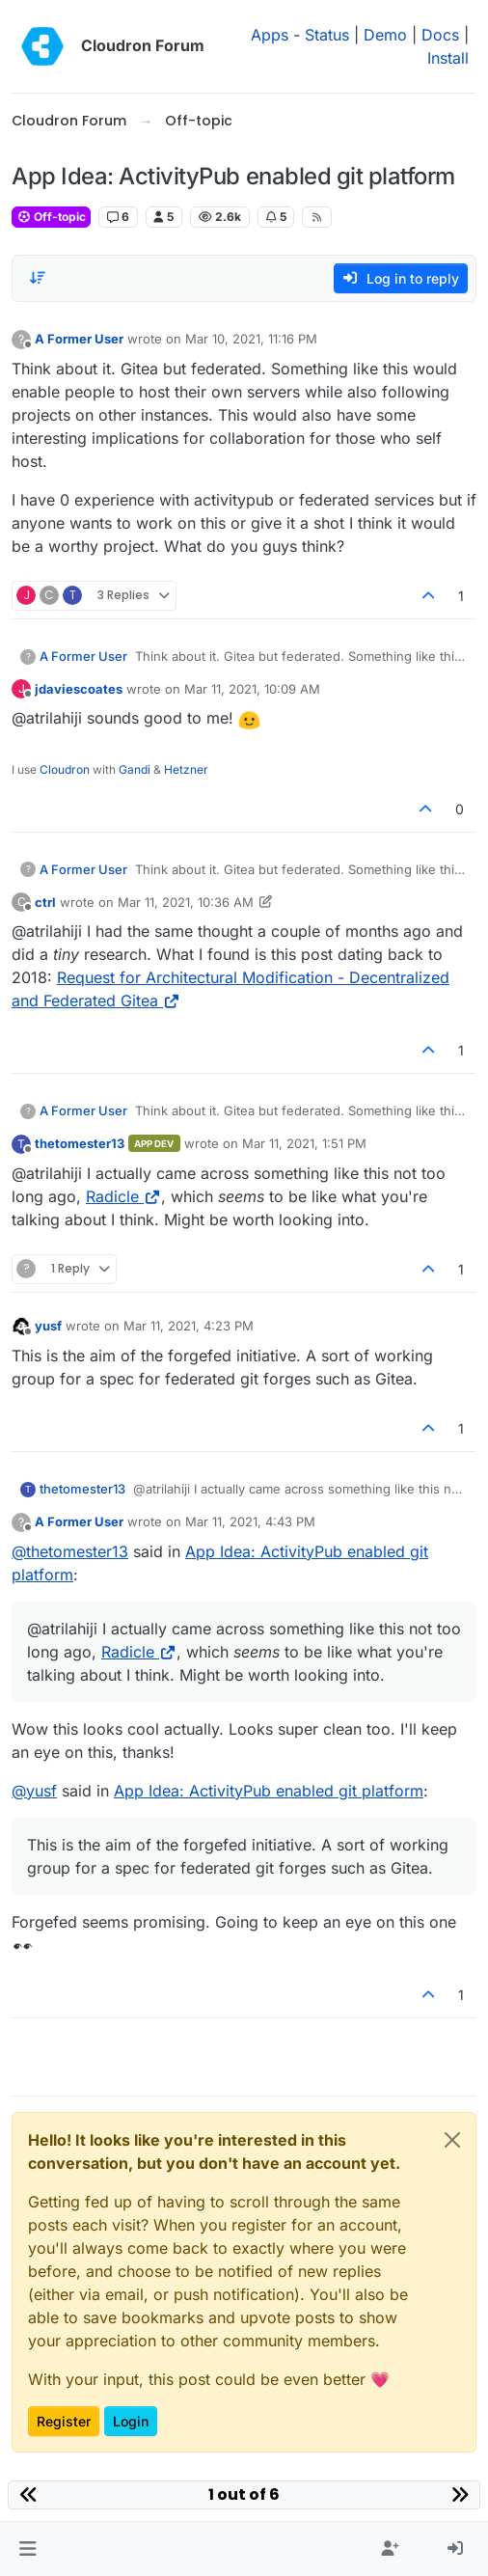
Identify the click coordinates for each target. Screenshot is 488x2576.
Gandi (134, 769)
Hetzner (186, 769)
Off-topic (51, 216)
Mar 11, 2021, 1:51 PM (304, 1143)
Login (131, 2421)
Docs (440, 34)
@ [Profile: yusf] (34, 1790)
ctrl (45, 902)
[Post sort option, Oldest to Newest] (37, 277)
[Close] (452, 2140)
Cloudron (65, 769)
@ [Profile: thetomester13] (70, 1551)
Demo (385, 34)
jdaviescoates (78, 689)
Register (64, 2421)
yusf (48, 1325)
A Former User (79, 338)
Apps (269, 34)
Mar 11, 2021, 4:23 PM (188, 1325)
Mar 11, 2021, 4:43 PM (250, 1521)
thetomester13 (79, 1143)
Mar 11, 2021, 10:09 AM (252, 689)
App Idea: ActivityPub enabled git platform (268, 1790)
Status (327, 34)
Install (448, 58)
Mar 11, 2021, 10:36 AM (186, 902)
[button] (27, 2549)
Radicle (123, 1196)
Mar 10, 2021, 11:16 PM (251, 338)
